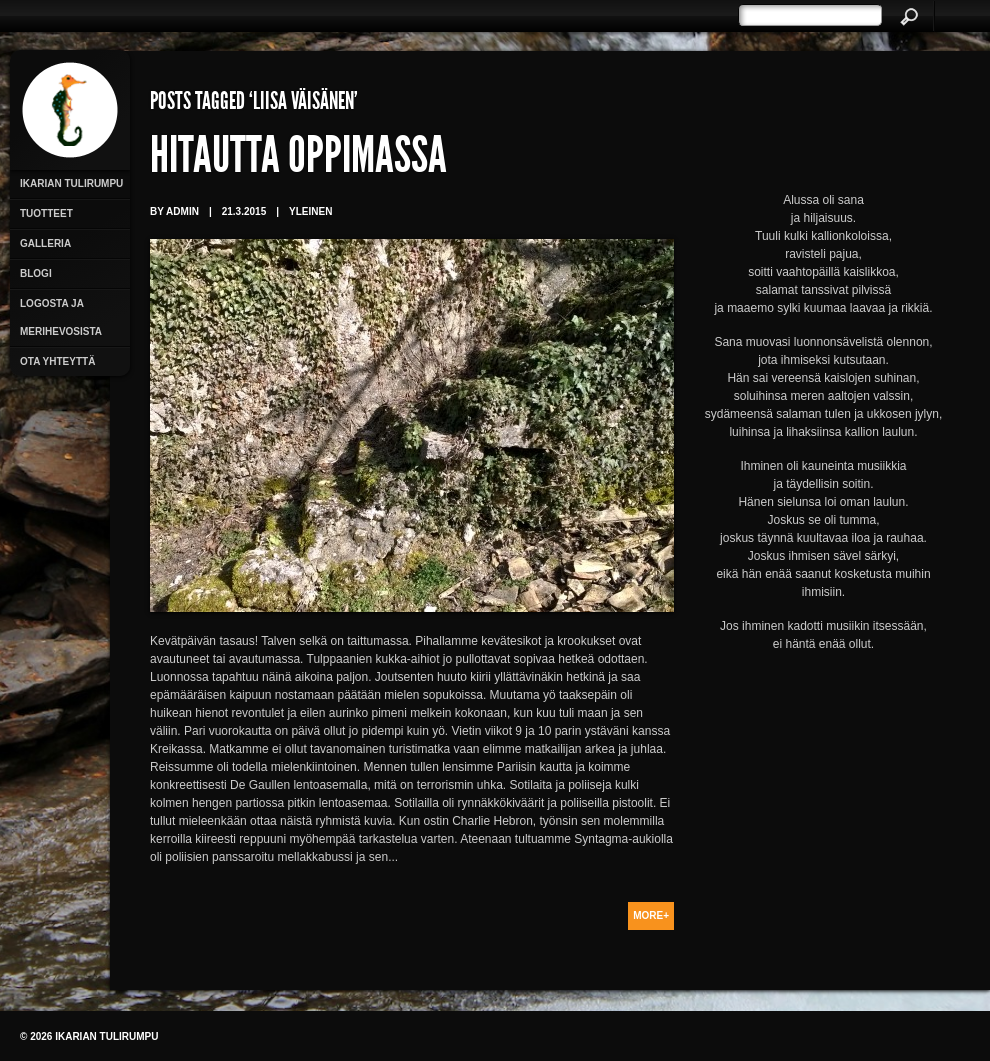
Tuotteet (46, 213)
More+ (651, 915)
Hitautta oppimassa (298, 160)
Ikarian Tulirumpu (71, 183)
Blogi (36, 273)
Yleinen (310, 211)
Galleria (45, 243)
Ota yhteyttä (57, 361)
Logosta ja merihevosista (61, 317)
